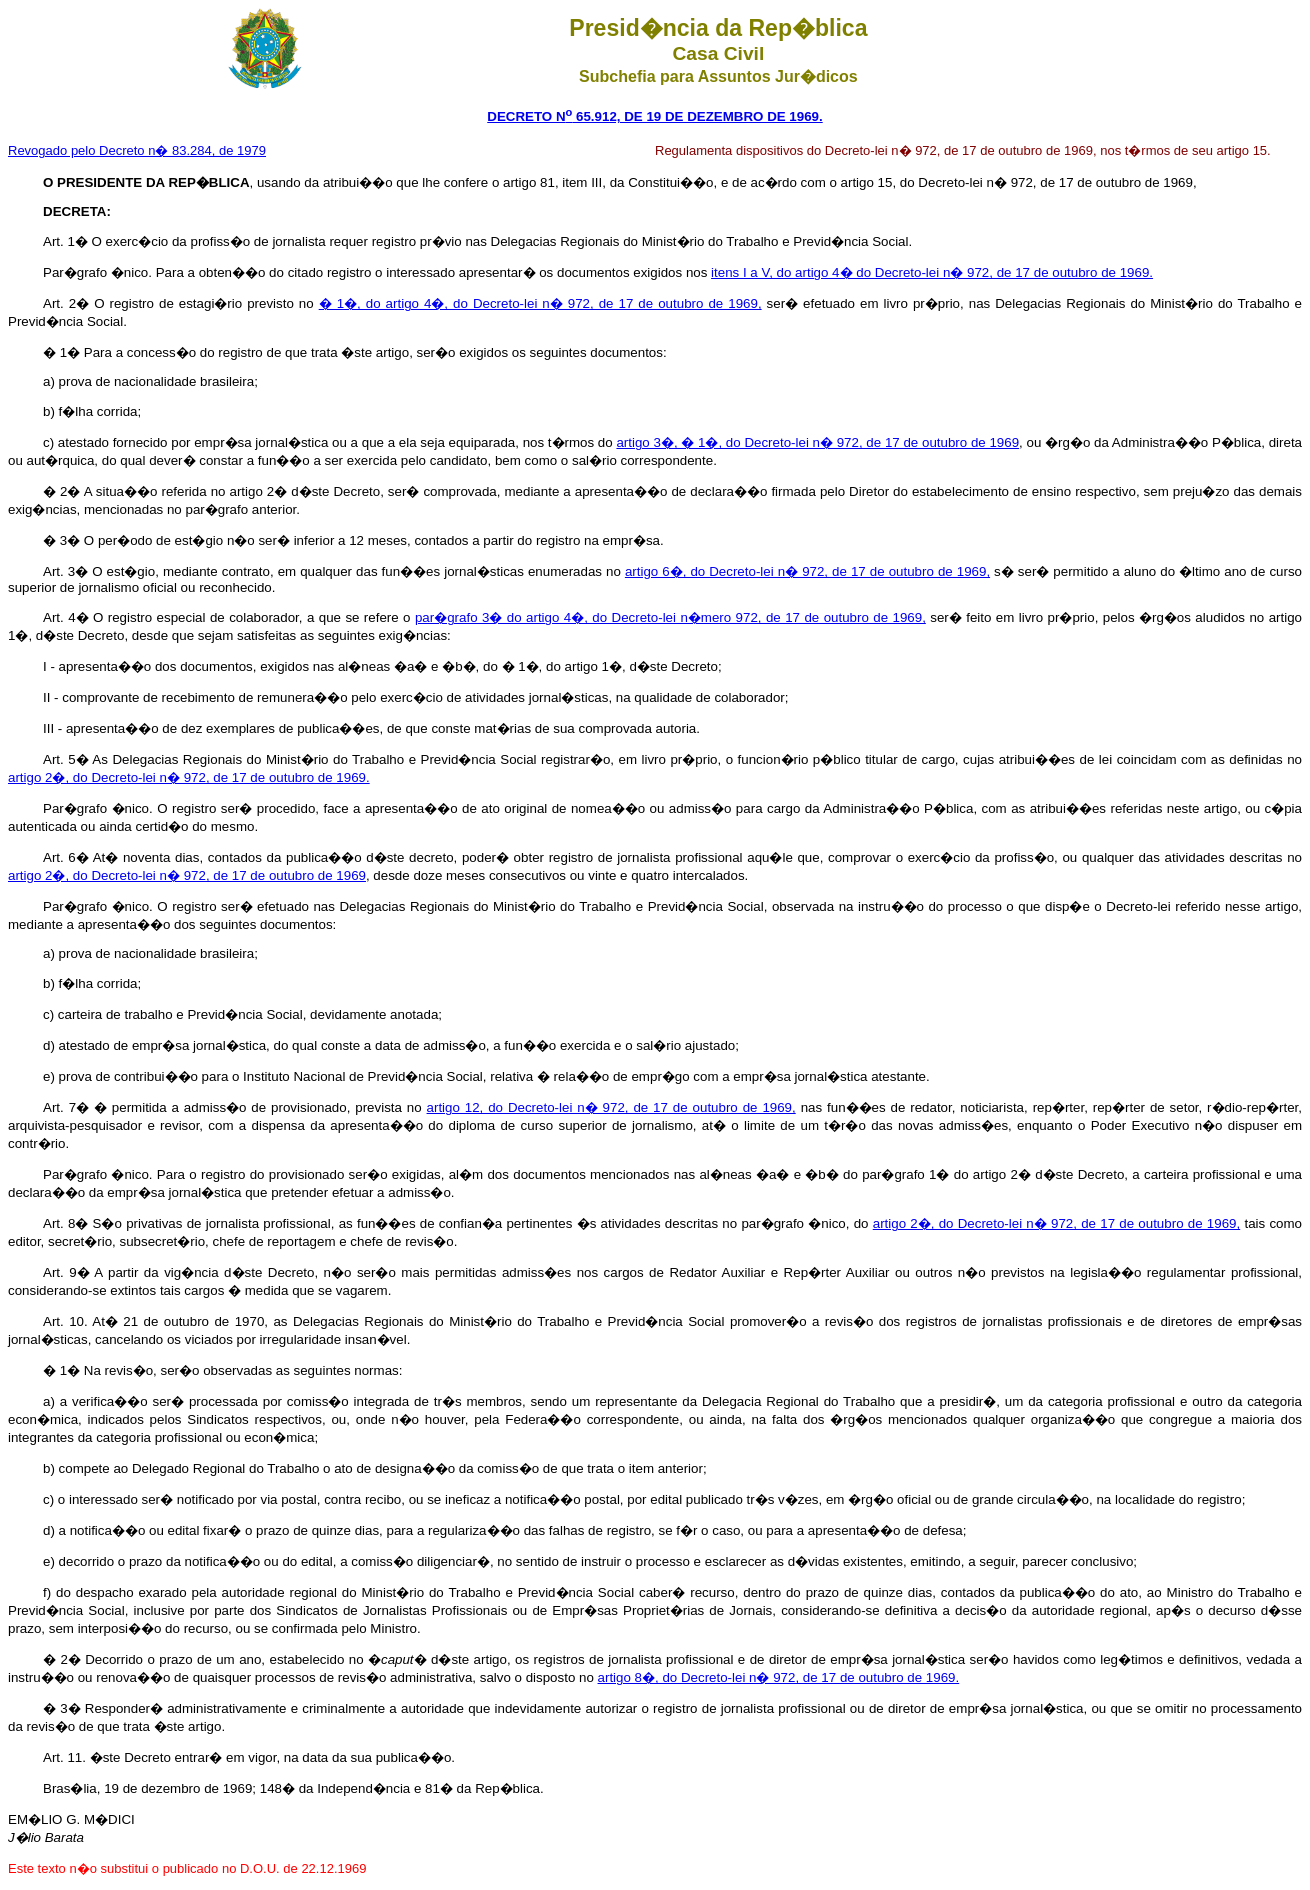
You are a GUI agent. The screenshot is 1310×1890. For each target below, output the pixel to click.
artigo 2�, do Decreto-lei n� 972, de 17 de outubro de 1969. (189, 777)
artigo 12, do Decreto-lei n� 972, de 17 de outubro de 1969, (611, 1107)
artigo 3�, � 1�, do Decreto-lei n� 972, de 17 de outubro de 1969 (817, 442)
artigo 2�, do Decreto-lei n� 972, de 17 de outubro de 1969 (187, 875)
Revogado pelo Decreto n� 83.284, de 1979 (137, 150)
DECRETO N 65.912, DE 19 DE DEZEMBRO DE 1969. (654, 116)
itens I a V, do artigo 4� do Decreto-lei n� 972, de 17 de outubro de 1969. (932, 272)
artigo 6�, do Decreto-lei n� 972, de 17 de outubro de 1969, (807, 571)
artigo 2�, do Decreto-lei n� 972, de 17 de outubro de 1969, (1056, 1223)
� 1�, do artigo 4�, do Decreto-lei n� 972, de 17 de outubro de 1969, (540, 303)
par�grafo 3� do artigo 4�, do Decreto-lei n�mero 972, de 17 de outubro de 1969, (670, 617)
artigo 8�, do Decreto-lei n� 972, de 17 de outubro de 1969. (779, 1677)
